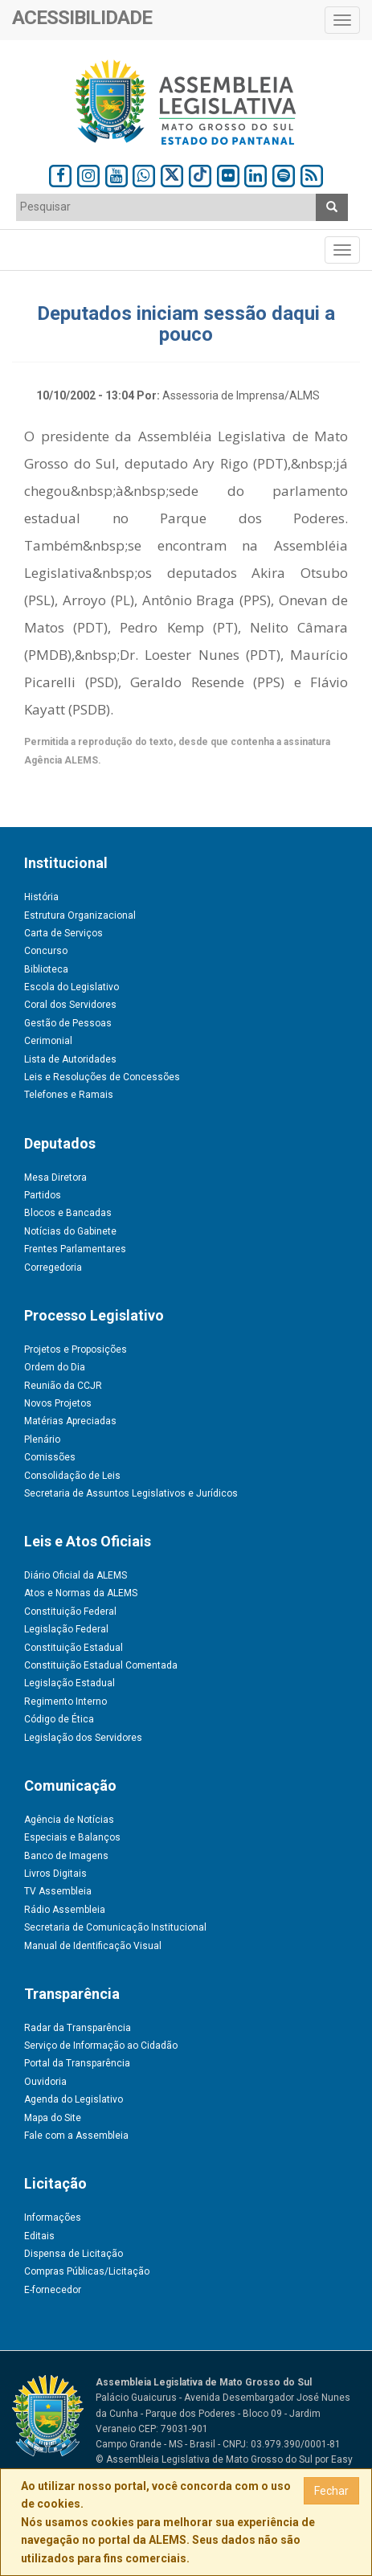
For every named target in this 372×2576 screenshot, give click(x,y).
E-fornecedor (52, 2289)
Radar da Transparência (77, 2027)
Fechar (331, 2490)
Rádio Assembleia (64, 1909)
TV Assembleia (58, 1891)
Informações (52, 2217)
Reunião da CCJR (63, 1385)
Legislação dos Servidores (83, 1737)
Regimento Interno (65, 1701)
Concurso (45, 950)
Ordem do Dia (54, 1367)
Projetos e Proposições (75, 1349)
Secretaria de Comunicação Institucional (115, 1927)
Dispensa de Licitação (73, 2253)
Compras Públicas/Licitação (86, 2271)
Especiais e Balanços (72, 1837)
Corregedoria (53, 1267)
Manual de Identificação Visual (92, 1945)
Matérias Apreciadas (70, 1421)
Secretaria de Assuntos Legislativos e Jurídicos (131, 1493)
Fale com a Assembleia (76, 2135)
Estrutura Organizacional (80, 915)
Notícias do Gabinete (70, 1231)
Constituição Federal (70, 1611)
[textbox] (166, 206)
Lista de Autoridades (70, 1059)
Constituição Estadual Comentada (101, 1665)
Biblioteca (46, 969)
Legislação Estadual (69, 1683)
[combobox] (166, 207)
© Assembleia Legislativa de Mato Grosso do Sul (204, 2459)
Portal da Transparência (77, 2063)
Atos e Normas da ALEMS (80, 1593)
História (41, 897)
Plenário (42, 1439)
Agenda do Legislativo (73, 2099)
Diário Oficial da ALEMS (75, 1575)
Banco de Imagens (66, 1855)
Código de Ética (59, 1719)
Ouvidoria (45, 2081)
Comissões (50, 1457)
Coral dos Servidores (70, 1004)
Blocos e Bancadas (68, 1212)
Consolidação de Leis (72, 1475)
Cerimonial (48, 1040)
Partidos (42, 1195)
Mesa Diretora (55, 1177)
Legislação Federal (66, 1629)
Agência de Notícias (69, 1819)
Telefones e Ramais (68, 1094)
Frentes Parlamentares (75, 1249)
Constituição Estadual (73, 1647)
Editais (39, 2236)
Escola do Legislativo (71, 987)
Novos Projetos (58, 1403)
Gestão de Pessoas (68, 1023)
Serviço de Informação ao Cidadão (101, 2045)
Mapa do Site (52, 2117)
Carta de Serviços (63, 933)
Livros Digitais (55, 1873)
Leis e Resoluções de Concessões (102, 1077)
